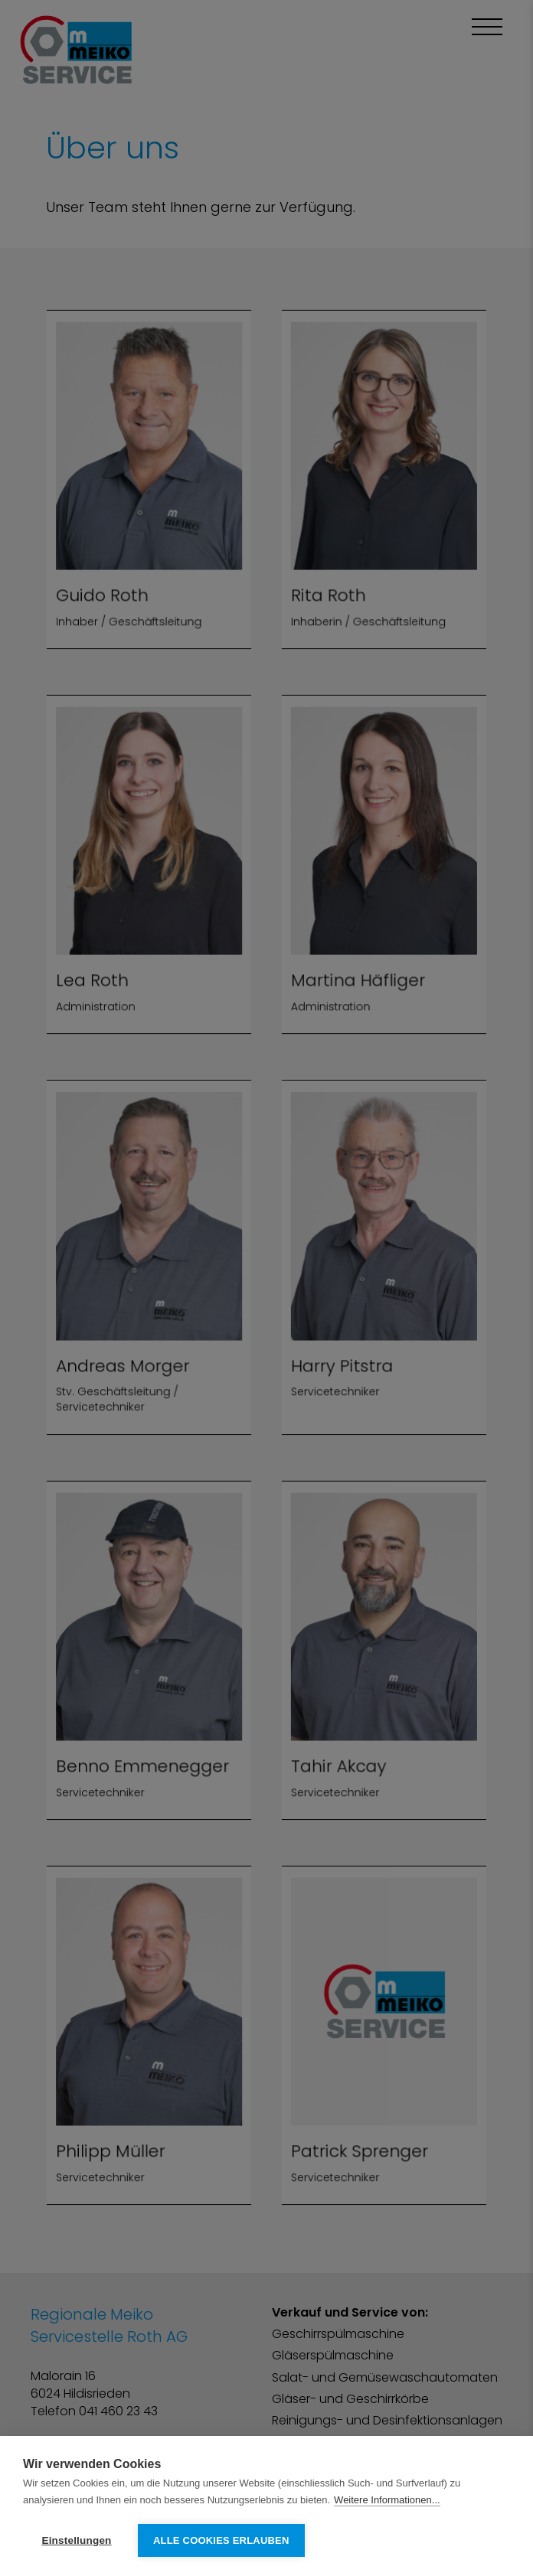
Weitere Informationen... (387, 2500)
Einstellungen (76, 2540)
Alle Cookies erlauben (221, 2540)
